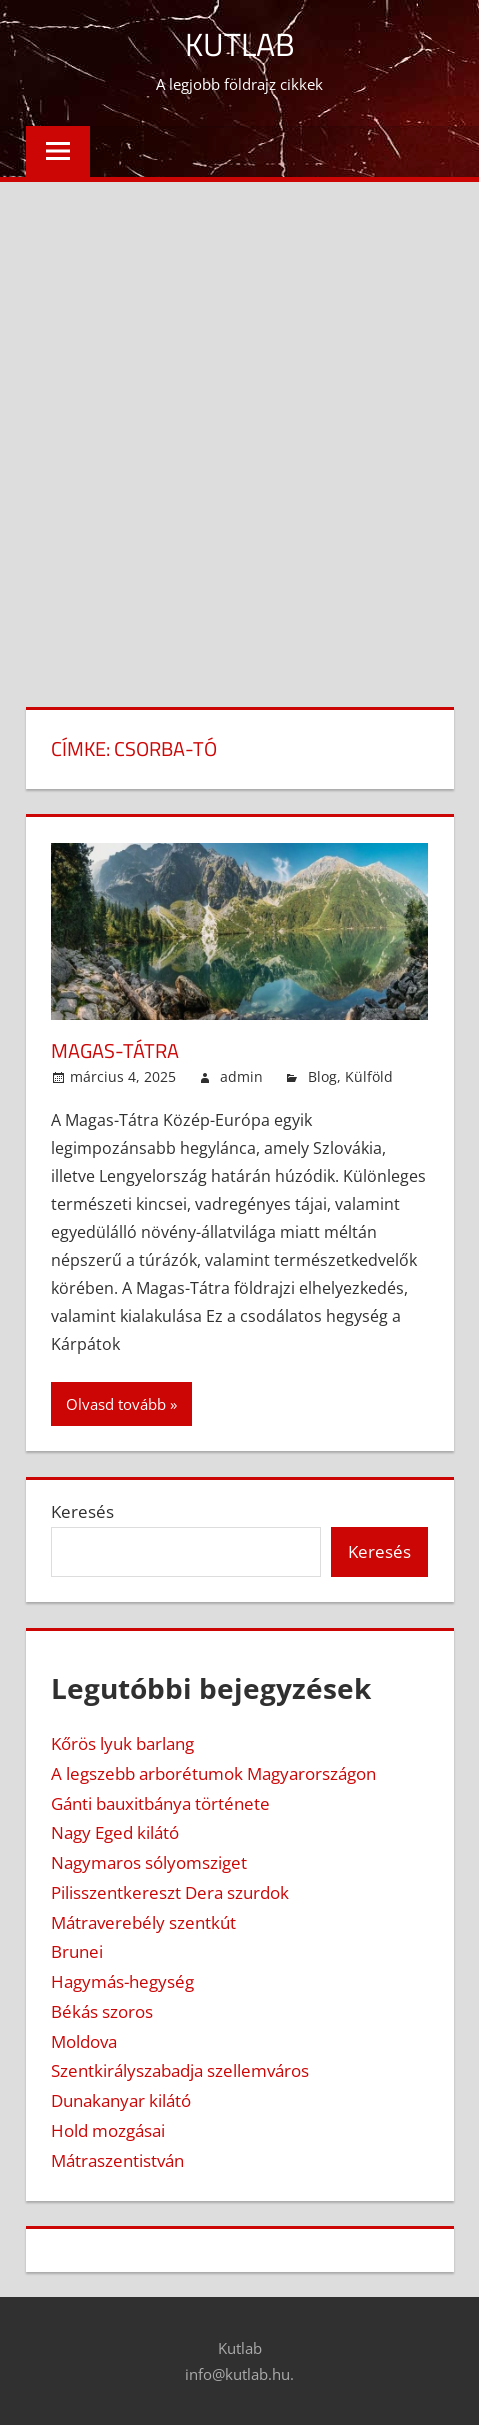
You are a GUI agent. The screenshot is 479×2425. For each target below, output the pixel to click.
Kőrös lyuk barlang (122, 1743)
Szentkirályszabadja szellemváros (180, 2070)
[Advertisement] (239, 431)
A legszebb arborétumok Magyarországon (213, 1773)
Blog (322, 1076)
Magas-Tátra (115, 1050)
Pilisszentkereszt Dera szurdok (170, 1892)
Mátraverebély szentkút (143, 1922)
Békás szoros (102, 2011)
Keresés (82, 1511)
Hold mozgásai (108, 2130)
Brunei (77, 1951)
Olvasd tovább (116, 1404)
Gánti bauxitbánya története (160, 1803)
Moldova (84, 2041)
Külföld (369, 1076)
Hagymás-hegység (122, 1981)
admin (241, 1076)
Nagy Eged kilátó (115, 1832)
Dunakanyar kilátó (121, 2100)
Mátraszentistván (117, 2160)
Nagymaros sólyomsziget (149, 1862)
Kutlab (240, 44)
